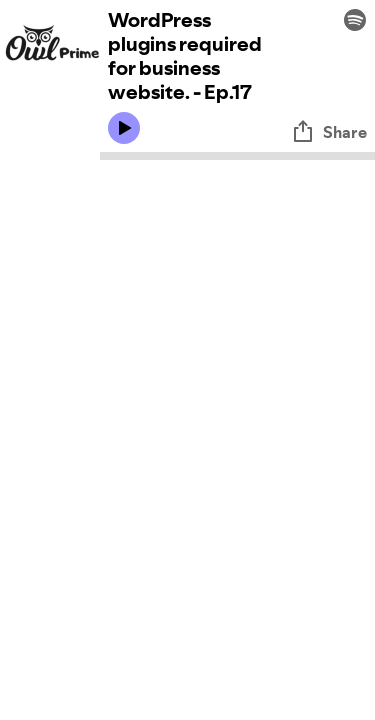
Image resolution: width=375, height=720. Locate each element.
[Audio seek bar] (237, 156)
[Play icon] (124, 128)
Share (329, 132)
